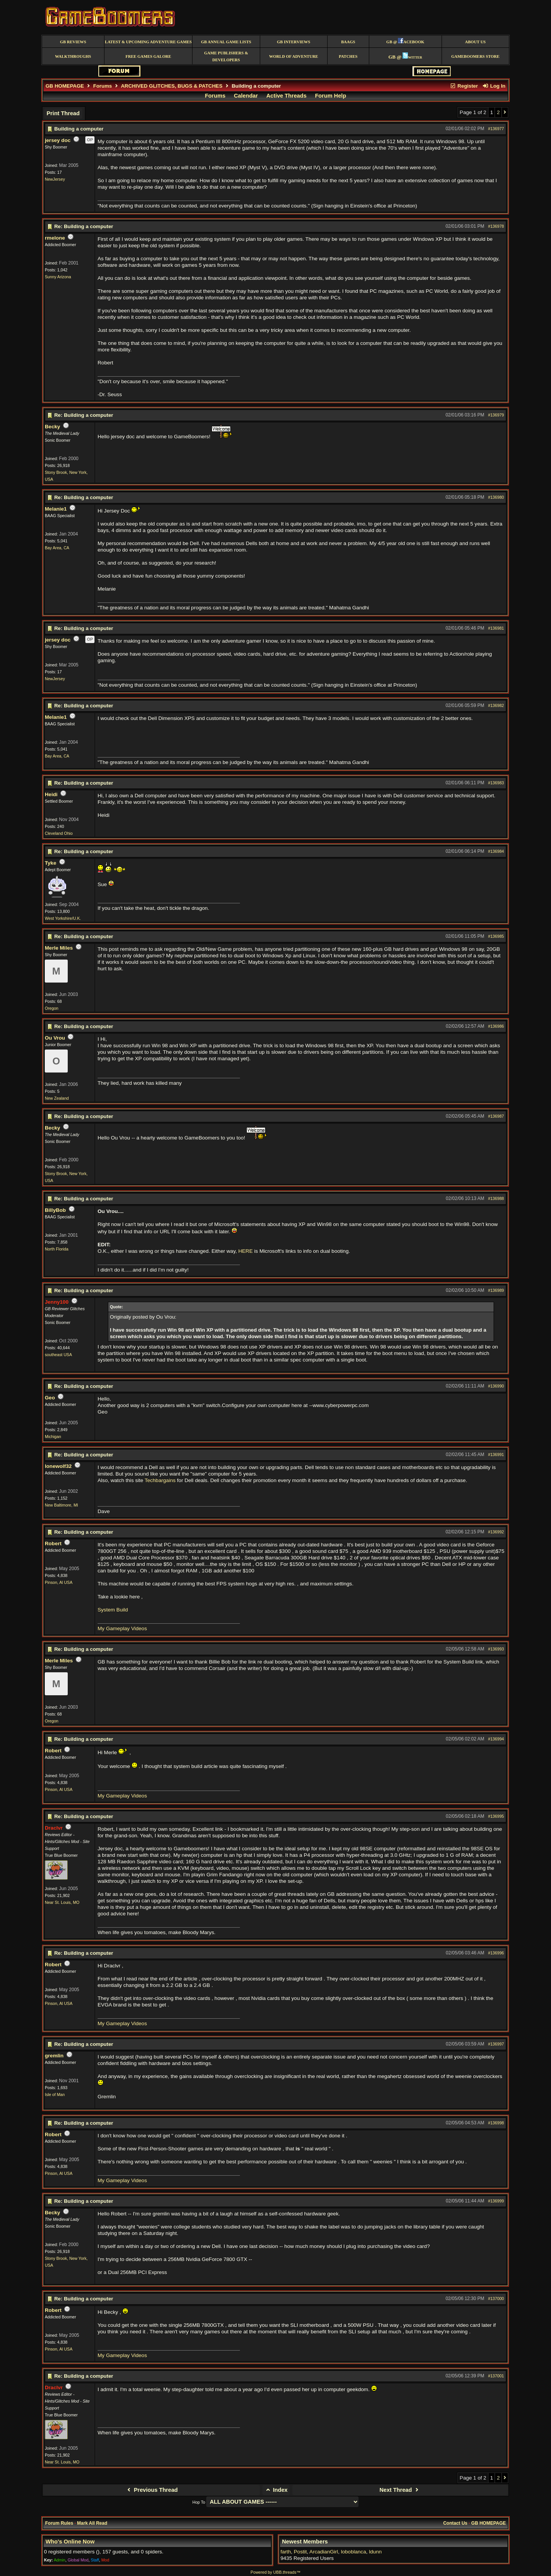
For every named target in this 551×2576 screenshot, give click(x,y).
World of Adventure (293, 56)
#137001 (496, 2376)
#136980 (496, 497)
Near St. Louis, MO (62, 1902)
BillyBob (55, 1210)
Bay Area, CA (57, 547)
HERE (245, 1251)
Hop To (198, 2502)
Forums (102, 86)
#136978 (496, 226)
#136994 (496, 1739)
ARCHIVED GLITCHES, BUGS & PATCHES (171, 86)
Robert (53, 1543)
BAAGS (348, 42)
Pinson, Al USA (58, 1582)
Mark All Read (92, 2523)
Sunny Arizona (58, 276)
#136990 (496, 1386)
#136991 (496, 1454)
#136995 (496, 1816)
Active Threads (286, 96)
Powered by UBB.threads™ (275, 2572)
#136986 (496, 1026)
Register (464, 86)
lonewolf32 (58, 1466)
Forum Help (330, 96)
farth (285, 2552)
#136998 (496, 2123)
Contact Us (455, 2523)
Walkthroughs (73, 56)
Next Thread (400, 2490)
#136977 (496, 128)
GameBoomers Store (475, 56)
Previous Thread (151, 2490)
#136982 (496, 705)
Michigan (53, 1436)
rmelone (55, 238)
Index (276, 2490)
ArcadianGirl (324, 2552)
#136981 (496, 628)
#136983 (496, 782)
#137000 (496, 2298)
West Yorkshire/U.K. (63, 918)
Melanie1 (56, 509)
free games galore (148, 56)
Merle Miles (59, 948)
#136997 (496, 2044)
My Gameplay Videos (122, 1628)
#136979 (496, 415)
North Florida (56, 1249)
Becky (52, 426)
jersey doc (57, 140)
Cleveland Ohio (59, 833)
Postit (300, 2552)
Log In (494, 86)
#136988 (496, 1198)
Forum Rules (59, 2523)
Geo (50, 1398)
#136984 (496, 851)
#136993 (496, 1649)
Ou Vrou (55, 1038)
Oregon (52, 1008)
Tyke (50, 863)
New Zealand (57, 1098)
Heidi (51, 794)
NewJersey (55, 179)
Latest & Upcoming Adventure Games (148, 42)
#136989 (496, 1290)
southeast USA (58, 1354)
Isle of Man (55, 2094)
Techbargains (160, 1480)
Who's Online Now (70, 2541)
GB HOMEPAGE (65, 86)
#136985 (496, 936)
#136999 (496, 2201)
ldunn (375, 2552)
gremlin (54, 2056)
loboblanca (353, 2552)
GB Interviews (293, 42)
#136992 (496, 1532)
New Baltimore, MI (61, 1505)
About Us (475, 42)
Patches (348, 56)
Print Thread (63, 113)
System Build (113, 1610)
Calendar (246, 96)
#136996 (496, 1953)
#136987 (496, 1116)
